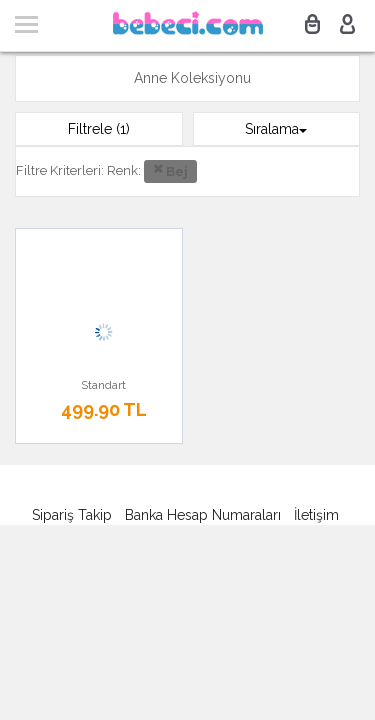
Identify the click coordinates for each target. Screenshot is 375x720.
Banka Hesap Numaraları (203, 515)
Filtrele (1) (99, 129)
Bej (170, 170)
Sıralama (276, 129)
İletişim (316, 515)
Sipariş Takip (72, 515)
